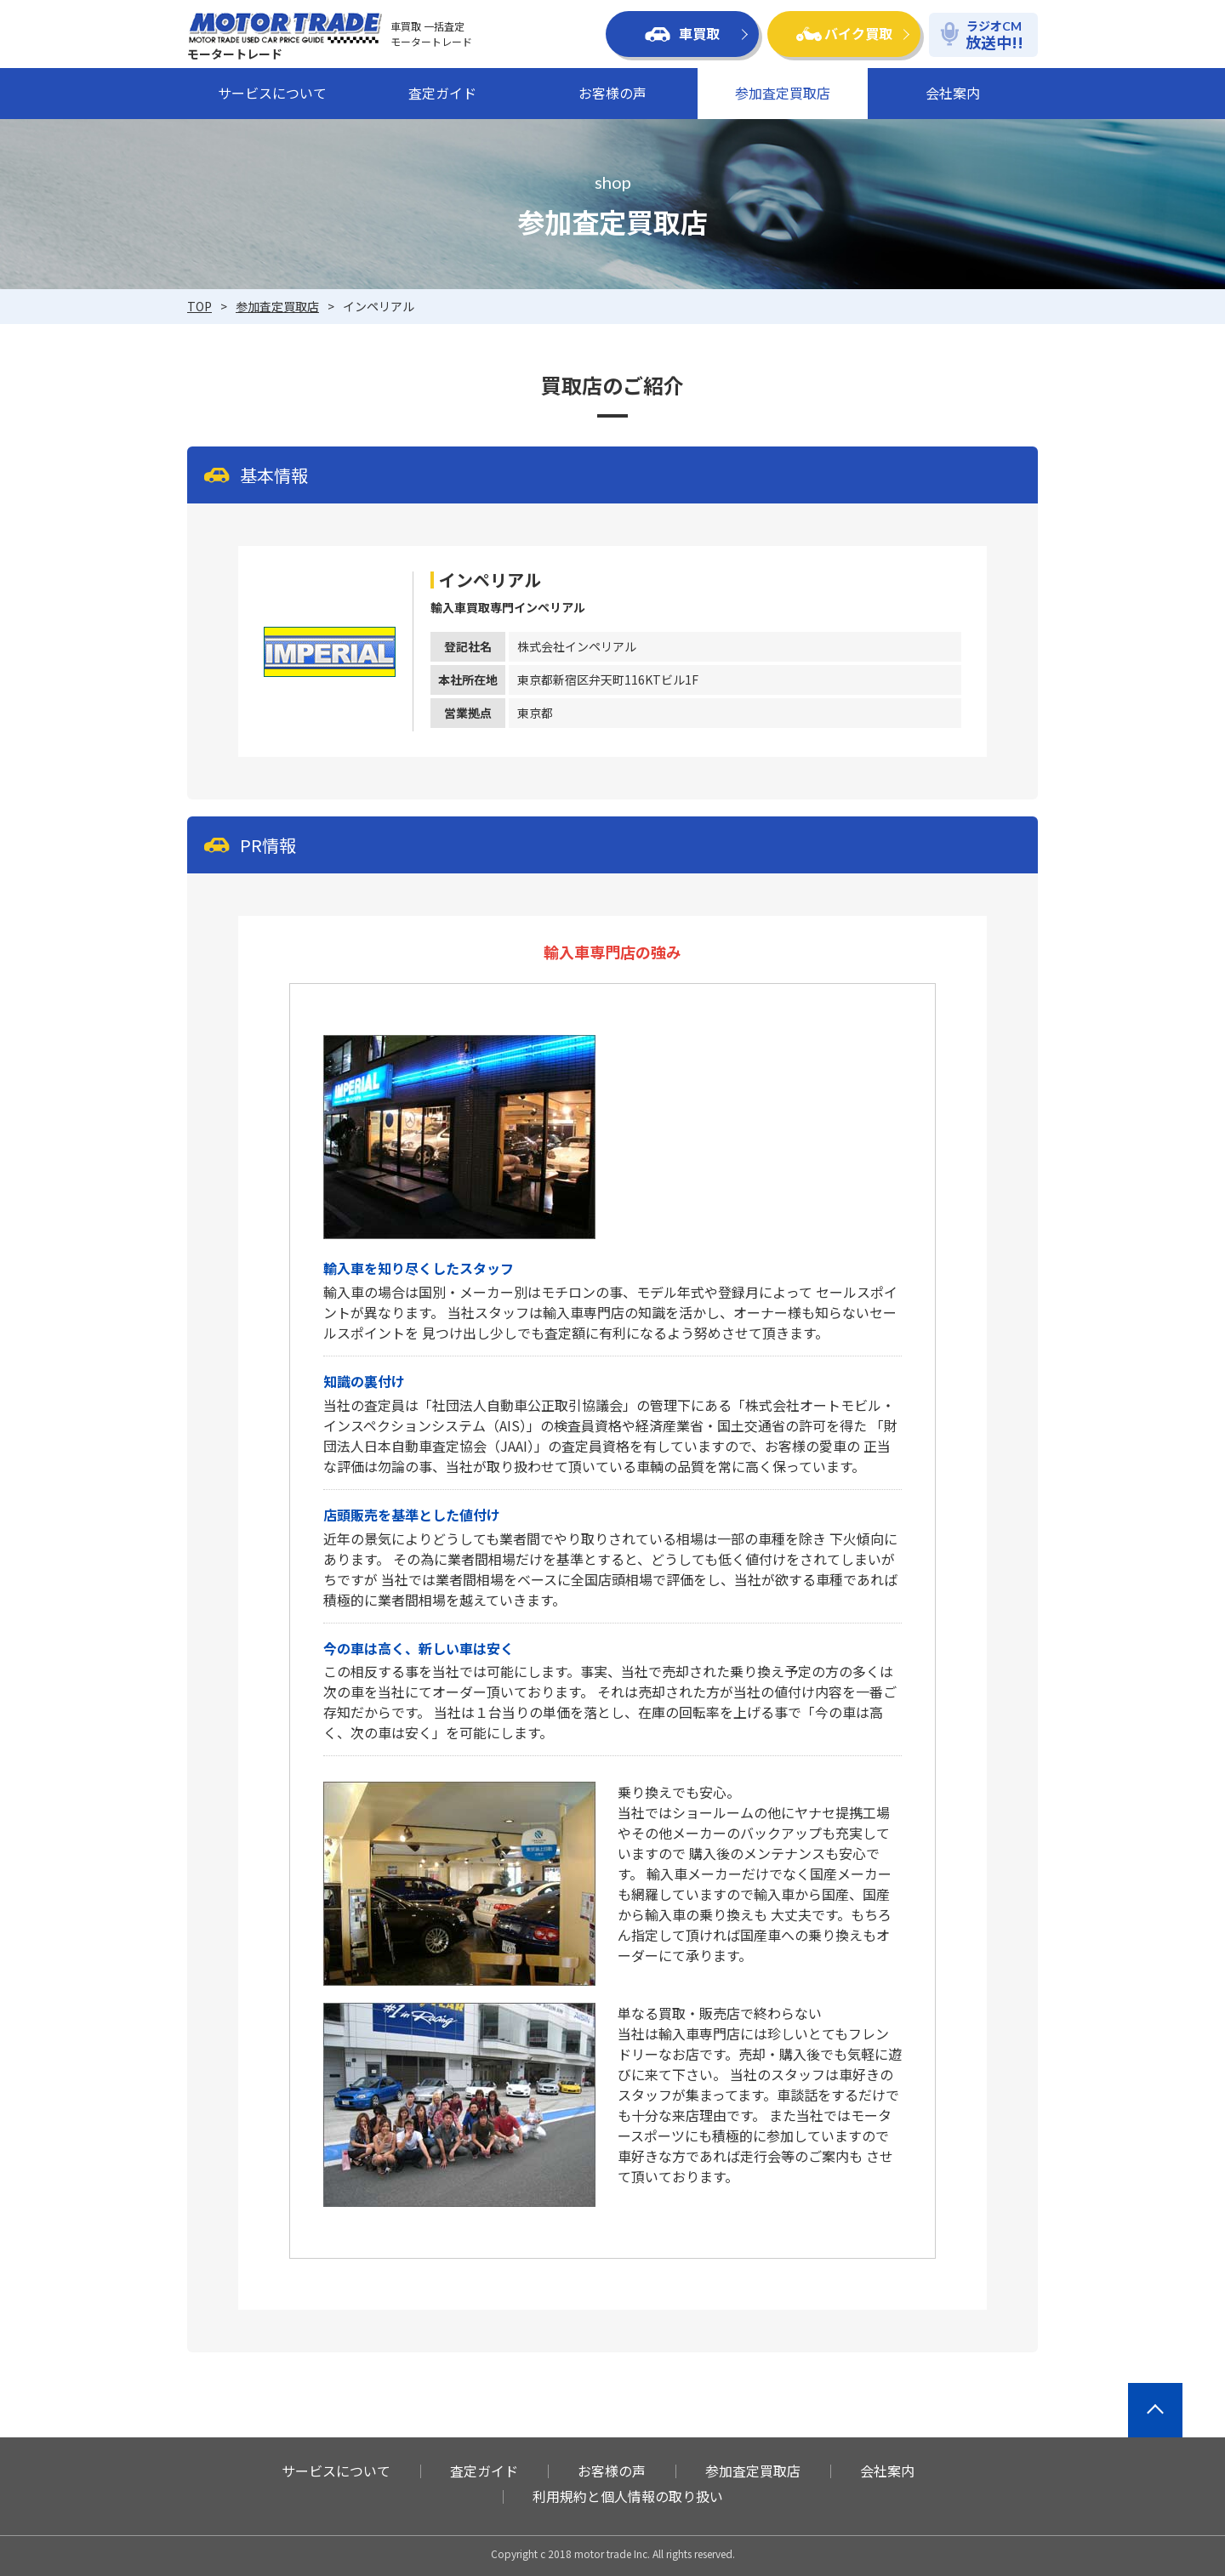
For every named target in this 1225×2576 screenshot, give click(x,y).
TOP (199, 306)
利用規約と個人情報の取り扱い (628, 2496)
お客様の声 (612, 92)
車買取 (682, 33)
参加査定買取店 (782, 92)
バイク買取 (844, 33)
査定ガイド (442, 92)
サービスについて (272, 92)
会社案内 (953, 92)
